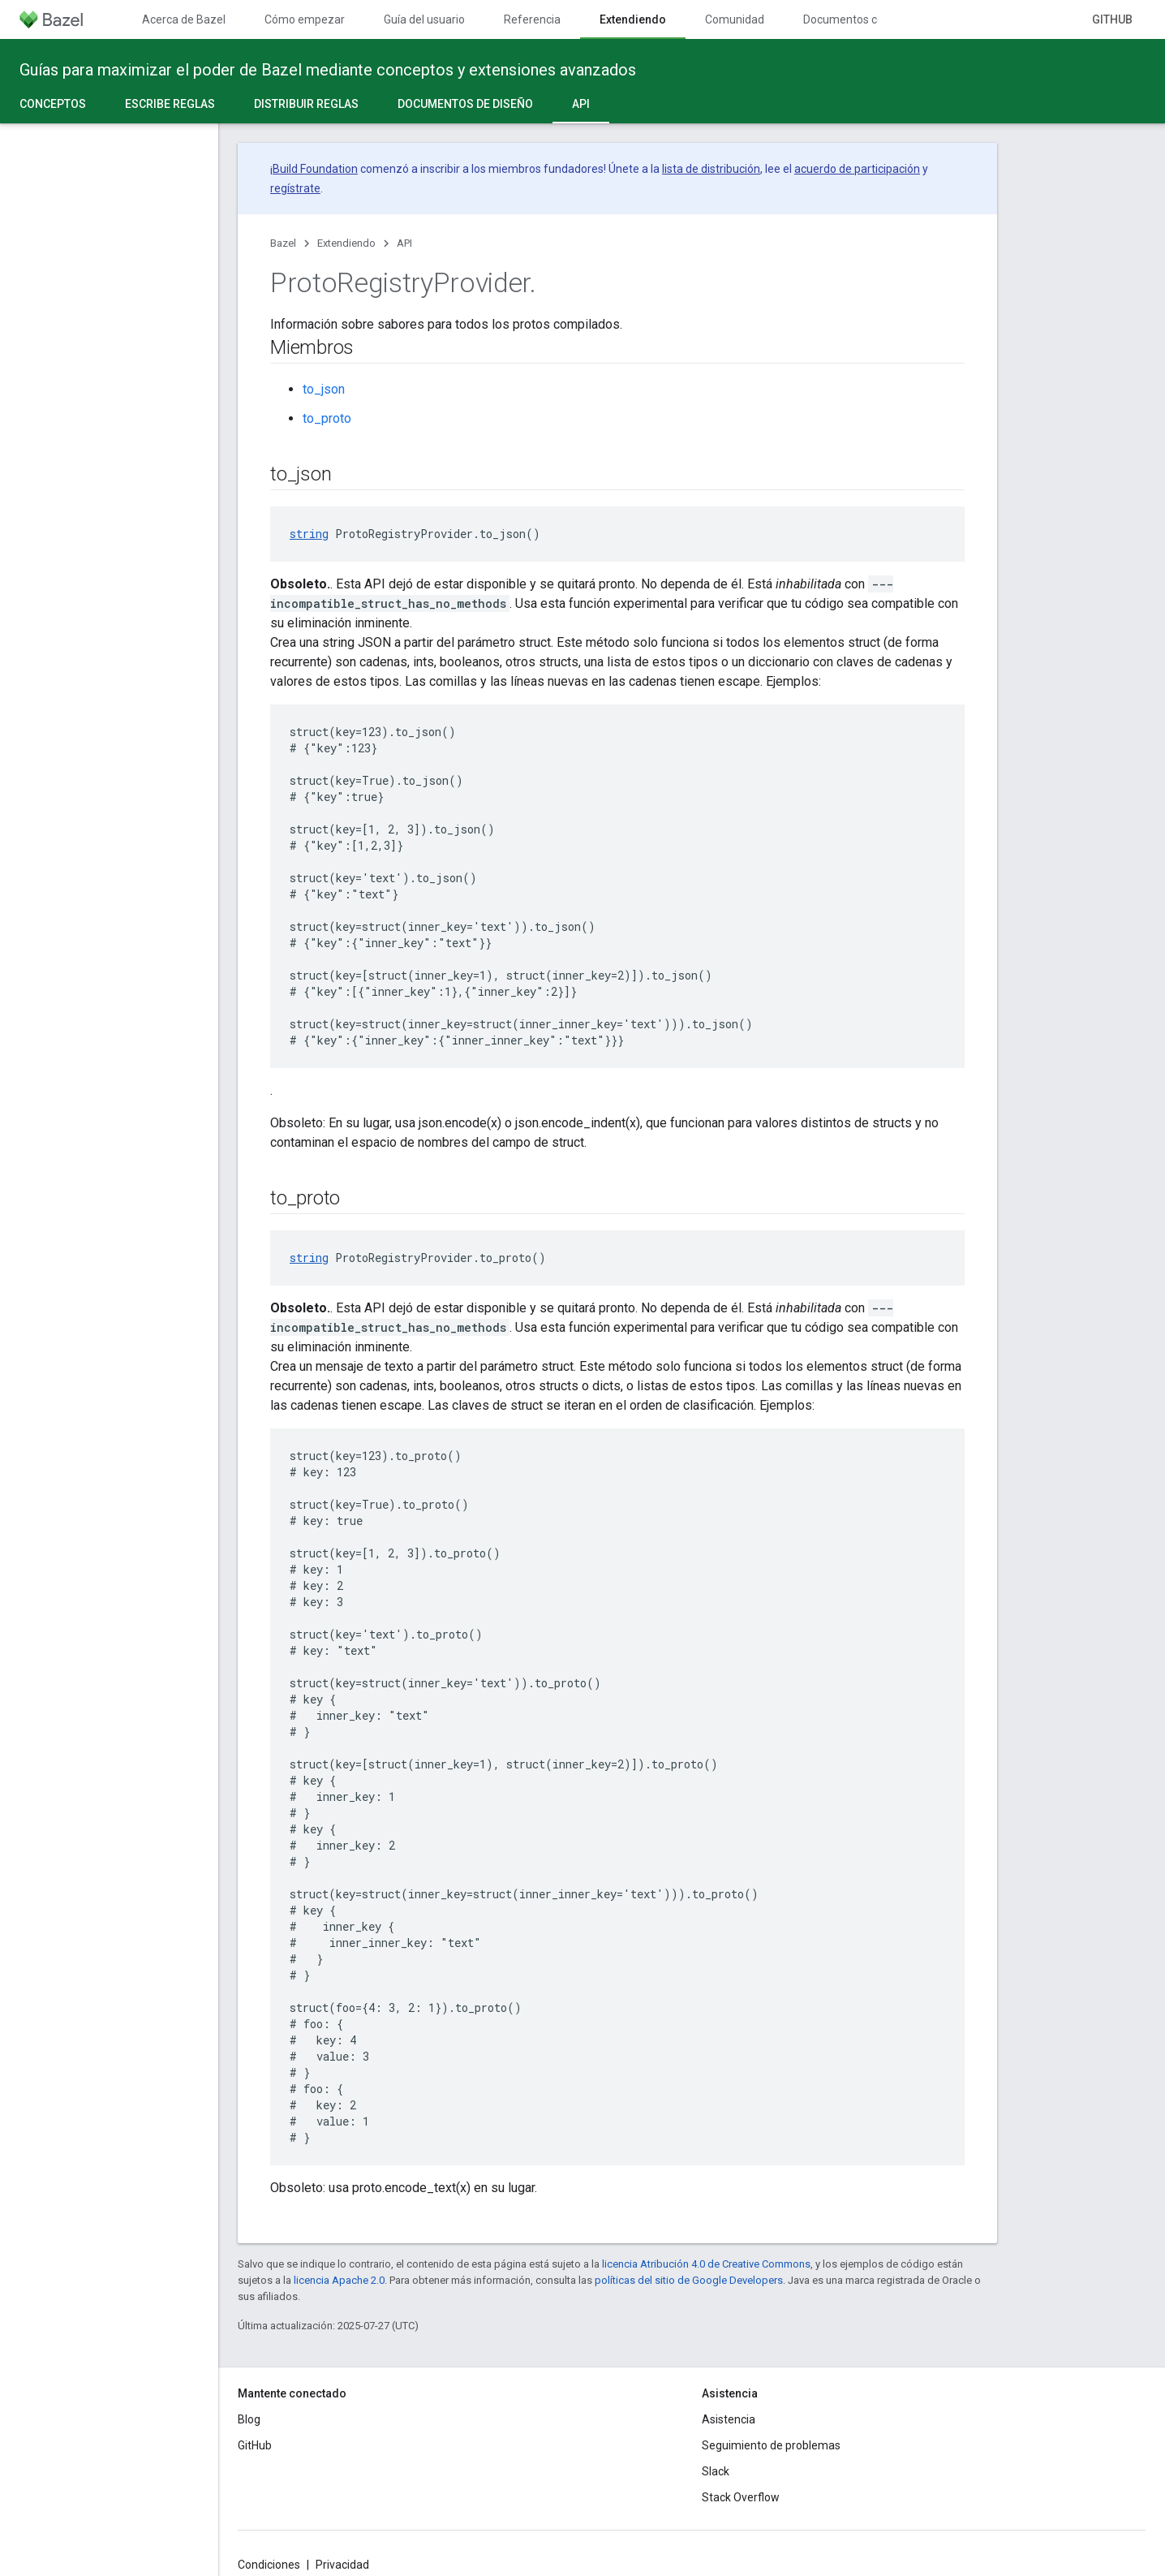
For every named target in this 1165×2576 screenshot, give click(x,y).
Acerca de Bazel (184, 19)
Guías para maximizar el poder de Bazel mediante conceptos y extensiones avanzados (327, 70)
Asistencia (728, 2419)
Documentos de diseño (465, 103)
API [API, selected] (581, 103)
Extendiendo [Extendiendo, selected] (633, 19)
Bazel (283, 243)
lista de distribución (711, 168)
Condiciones (269, 2564)
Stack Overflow (741, 2497)
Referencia (532, 19)
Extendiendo (346, 243)
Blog (249, 2419)
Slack (715, 2471)
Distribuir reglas (306, 103)
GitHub (1112, 19)
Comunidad (734, 19)
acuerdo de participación (857, 168)
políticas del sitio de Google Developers (689, 2280)
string (309, 533)
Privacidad (342, 2564)
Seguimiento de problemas (771, 2445)
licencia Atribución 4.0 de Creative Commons (706, 2264)
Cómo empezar (304, 19)
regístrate (295, 188)
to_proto (327, 418)
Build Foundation (315, 168)
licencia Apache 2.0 (339, 2280)
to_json (324, 389)
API (404, 243)
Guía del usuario (424, 19)
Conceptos (52, 103)
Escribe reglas (170, 103)
